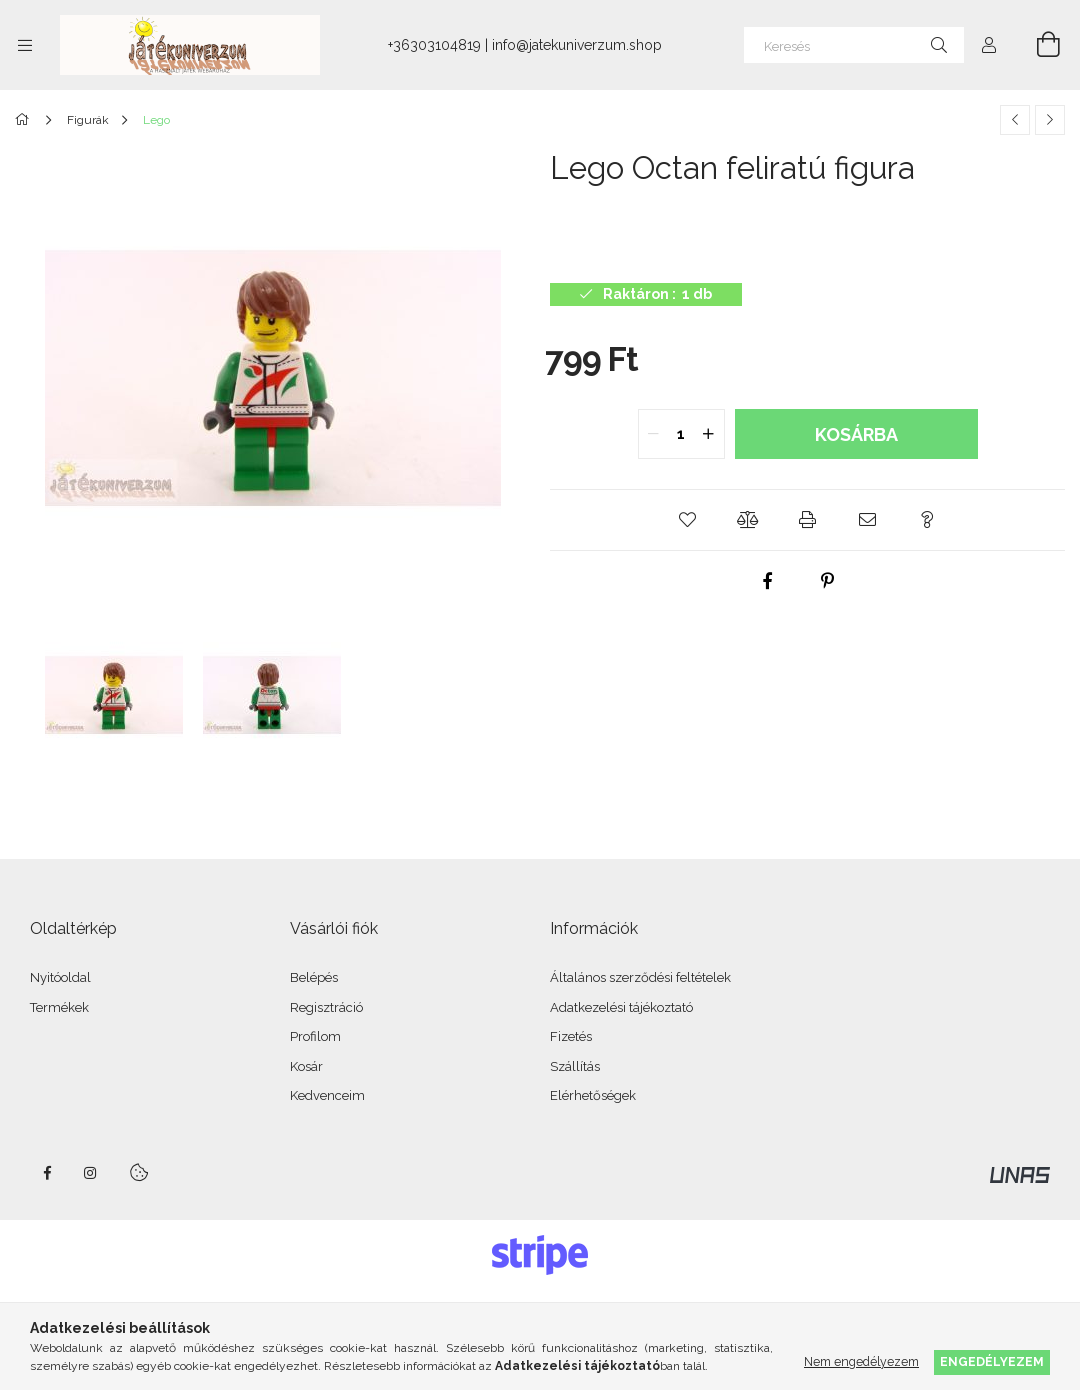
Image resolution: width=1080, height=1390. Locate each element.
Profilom (315, 1036)
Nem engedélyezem (861, 1361)
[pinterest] (827, 581)
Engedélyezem (992, 1361)
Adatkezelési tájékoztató (621, 1007)
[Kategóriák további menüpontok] (25, 45)
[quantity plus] (709, 434)
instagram (91, 1173)
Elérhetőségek (593, 1095)
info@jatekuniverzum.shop (577, 45)
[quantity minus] (654, 434)
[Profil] (989, 45)
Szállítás (575, 1066)
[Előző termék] (1015, 120)
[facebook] (767, 581)
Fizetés (571, 1036)
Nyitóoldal (60, 977)
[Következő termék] (1050, 120)
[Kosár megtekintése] (1037, 45)
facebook (47, 1173)
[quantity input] (681, 434)
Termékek (59, 1007)
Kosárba (856, 434)
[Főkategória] (25, 120)
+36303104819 (434, 45)
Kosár (306, 1066)
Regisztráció (326, 1007)
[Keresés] (854, 45)
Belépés (314, 977)
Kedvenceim (327, 1095)
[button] (688, 520)
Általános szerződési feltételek (640, 977)
